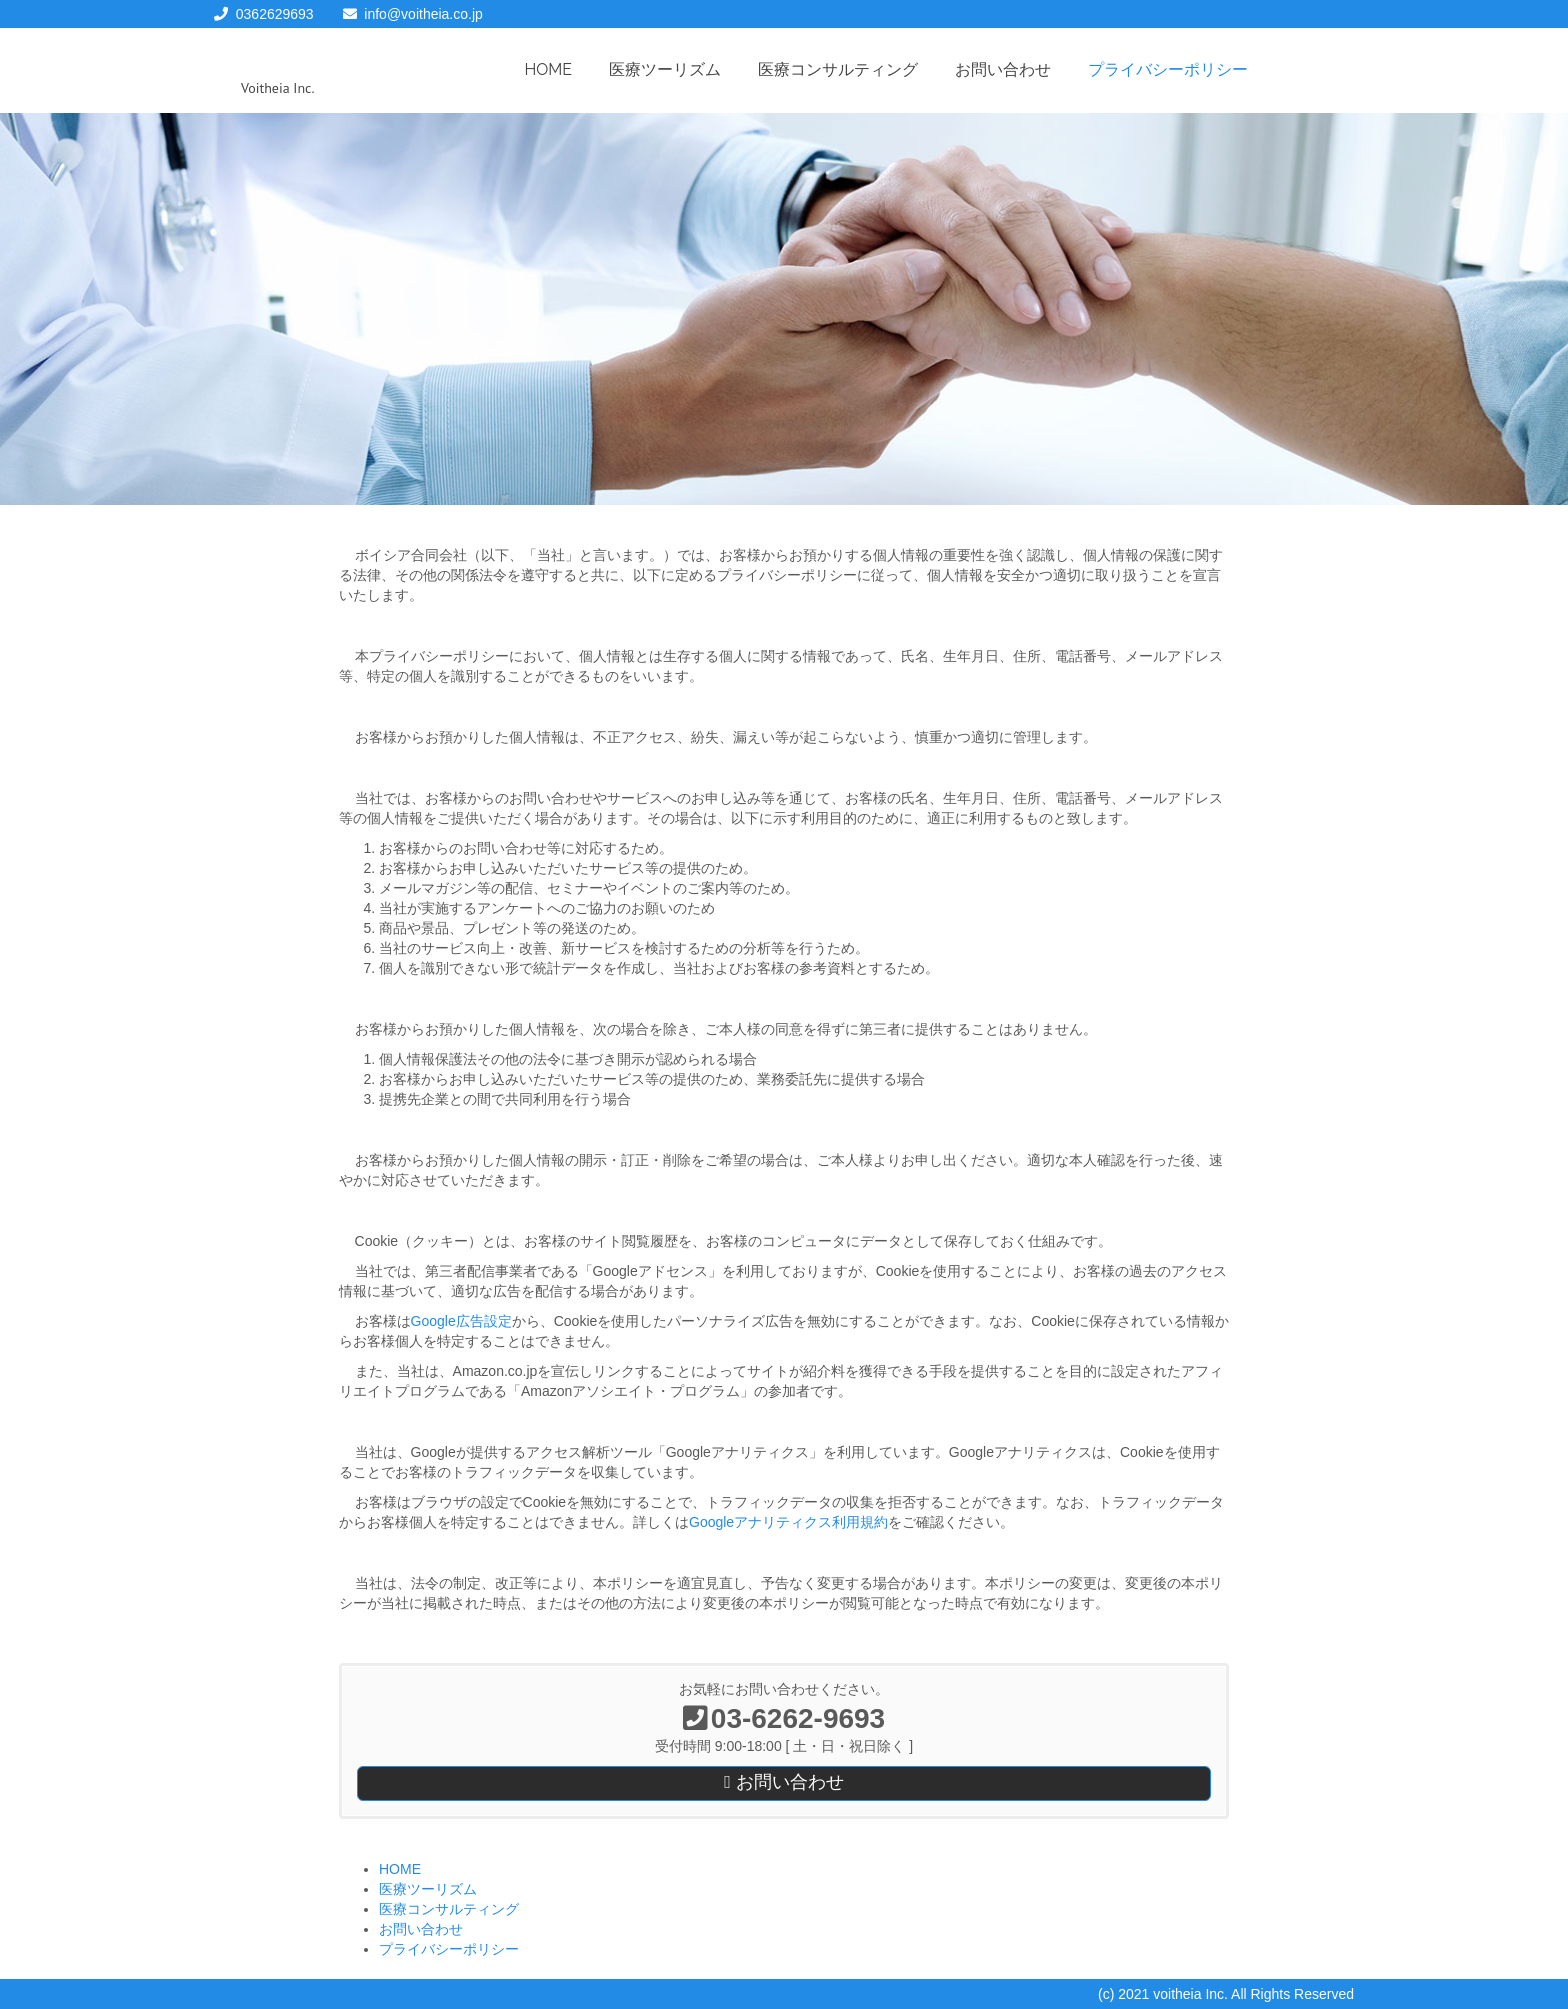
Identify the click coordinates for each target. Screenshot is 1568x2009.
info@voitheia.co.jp (423, 14)
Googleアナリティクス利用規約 (788, 1522)
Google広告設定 (461, 1321)
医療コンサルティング (838, 69)
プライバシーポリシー (1168, 69)
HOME (549, 69)
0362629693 (275, 14)
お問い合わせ (1003, 69)
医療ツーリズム (665, 69)
